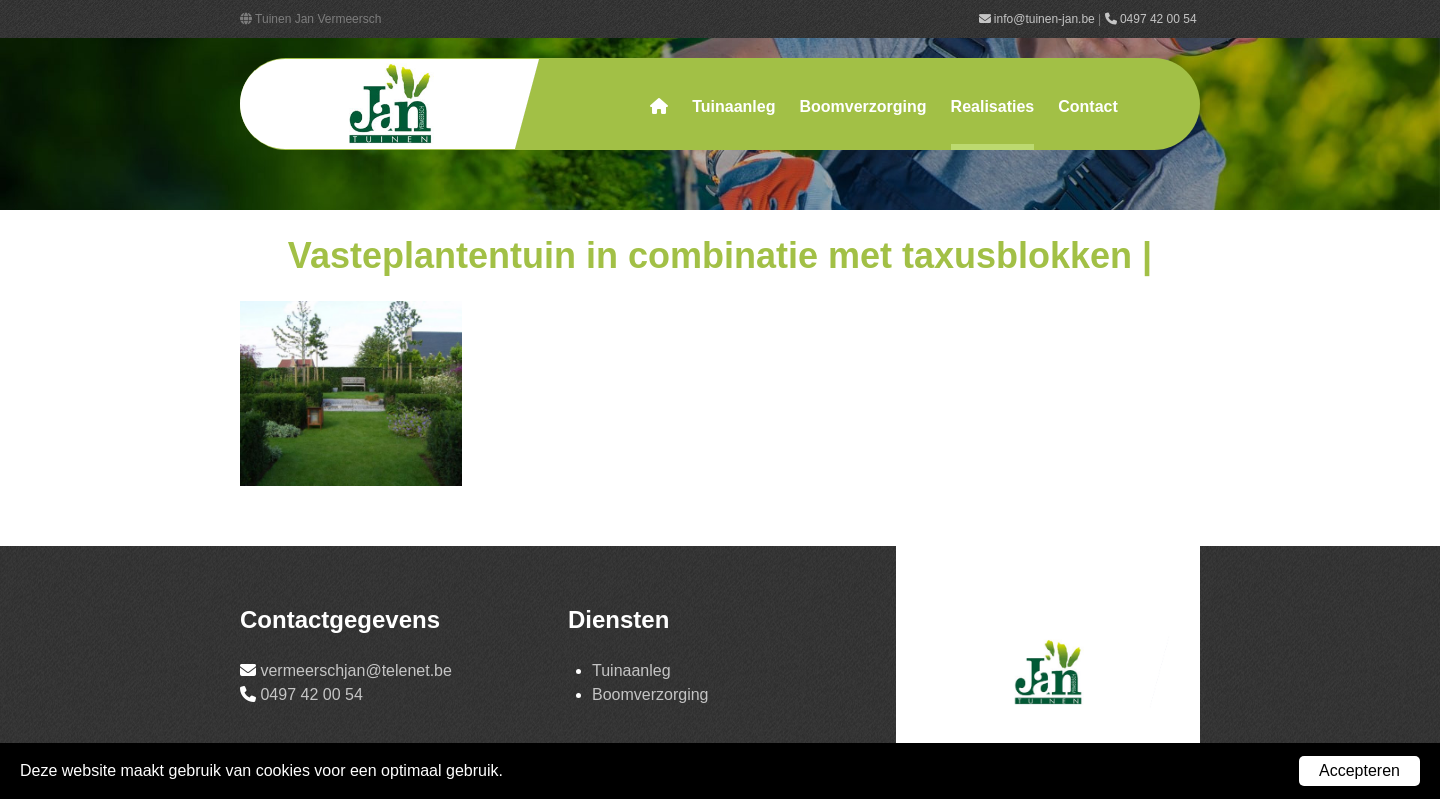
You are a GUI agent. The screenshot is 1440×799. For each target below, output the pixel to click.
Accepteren (1359, 770)
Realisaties (993, 106)
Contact (1088, 106)
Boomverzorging (862, 106)
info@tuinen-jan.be (1037, 19)
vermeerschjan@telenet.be (355, 670)
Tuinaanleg (733, 106)
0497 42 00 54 (1152, 19)
